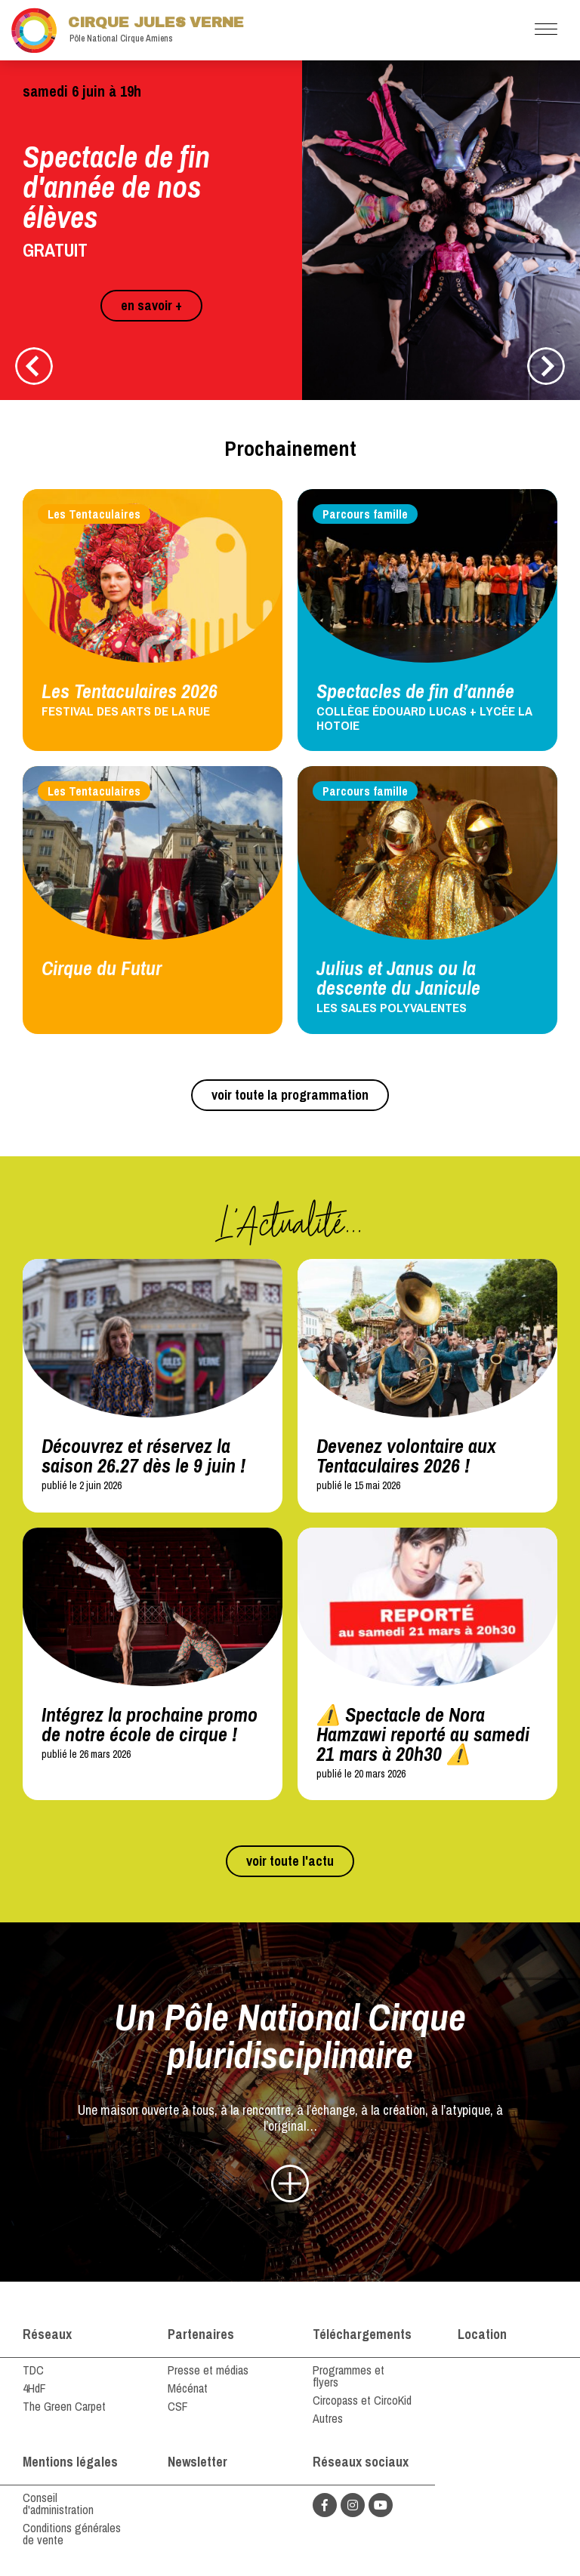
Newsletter (197, 2461)
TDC (33, 2370)
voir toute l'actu (290, 1860)
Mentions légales (70, 2461)
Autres (328, 2418)
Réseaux (47, 2334)
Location (482, 2334)
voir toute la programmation (290, 1094)
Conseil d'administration (58, 2503)
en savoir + (151, 305)
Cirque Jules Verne (127, 30)
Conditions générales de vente (72, 2534)
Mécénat (188, 2388)
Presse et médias (208, 2370)
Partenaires (201, 2334)
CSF (178, 2406)
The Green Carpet (64, 2406)
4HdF (34, 2388)
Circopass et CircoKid (362, 2400)
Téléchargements (362, 2334)
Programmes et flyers (348, 2376)
